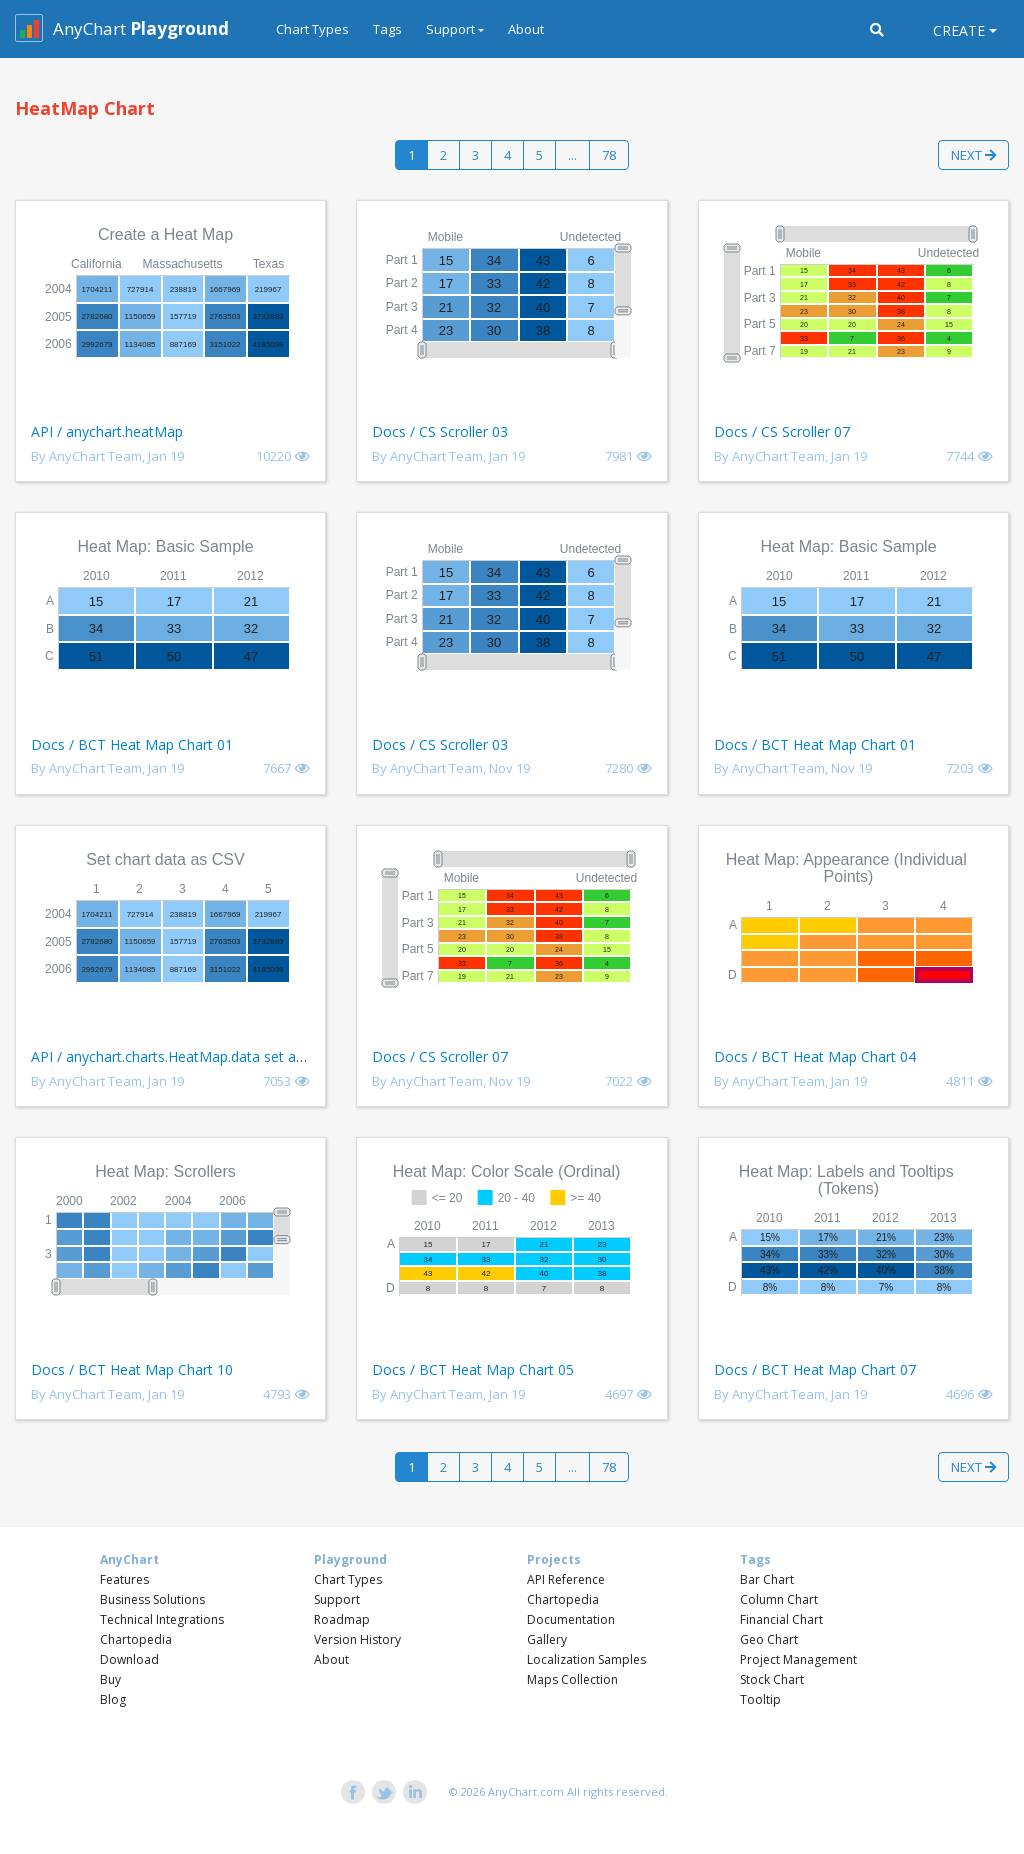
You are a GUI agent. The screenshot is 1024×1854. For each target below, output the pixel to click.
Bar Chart (767, 1579)
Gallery (547, 1639)
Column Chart (779, 1599)
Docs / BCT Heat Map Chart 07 (815, 1369)
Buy (110, 1679)
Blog (113, 1699)
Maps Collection (572, 1679)
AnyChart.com (526, 1791)
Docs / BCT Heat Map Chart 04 (815, 1056)
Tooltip (760, 1699)
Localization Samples (586, 1659)
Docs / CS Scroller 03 (440, 431)
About (526, 29)
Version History (357, 1639)
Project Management (798, 1659)
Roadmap (342, 1619)
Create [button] (959, 30)
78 (609, 155)
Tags (387, 29)
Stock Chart (772, 1679)
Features (124, 1579)
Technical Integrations (162, 1619)
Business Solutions (152, 1599)
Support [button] (450, 29)
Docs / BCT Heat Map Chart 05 (473, 1369)
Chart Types (312, 29)
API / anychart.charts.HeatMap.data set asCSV (179, 1056)
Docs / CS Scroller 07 (782, 431)
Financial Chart (781, 1619)
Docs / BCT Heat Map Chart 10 (132, 1369)
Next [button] (973, 155)
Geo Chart (769, 1639)
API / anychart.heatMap (107, 431)
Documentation (571, 1619)
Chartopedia (136, 1639)
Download (129, 1659)
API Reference (566, 1579)
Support (337, 1599)
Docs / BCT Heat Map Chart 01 (132, 744)
